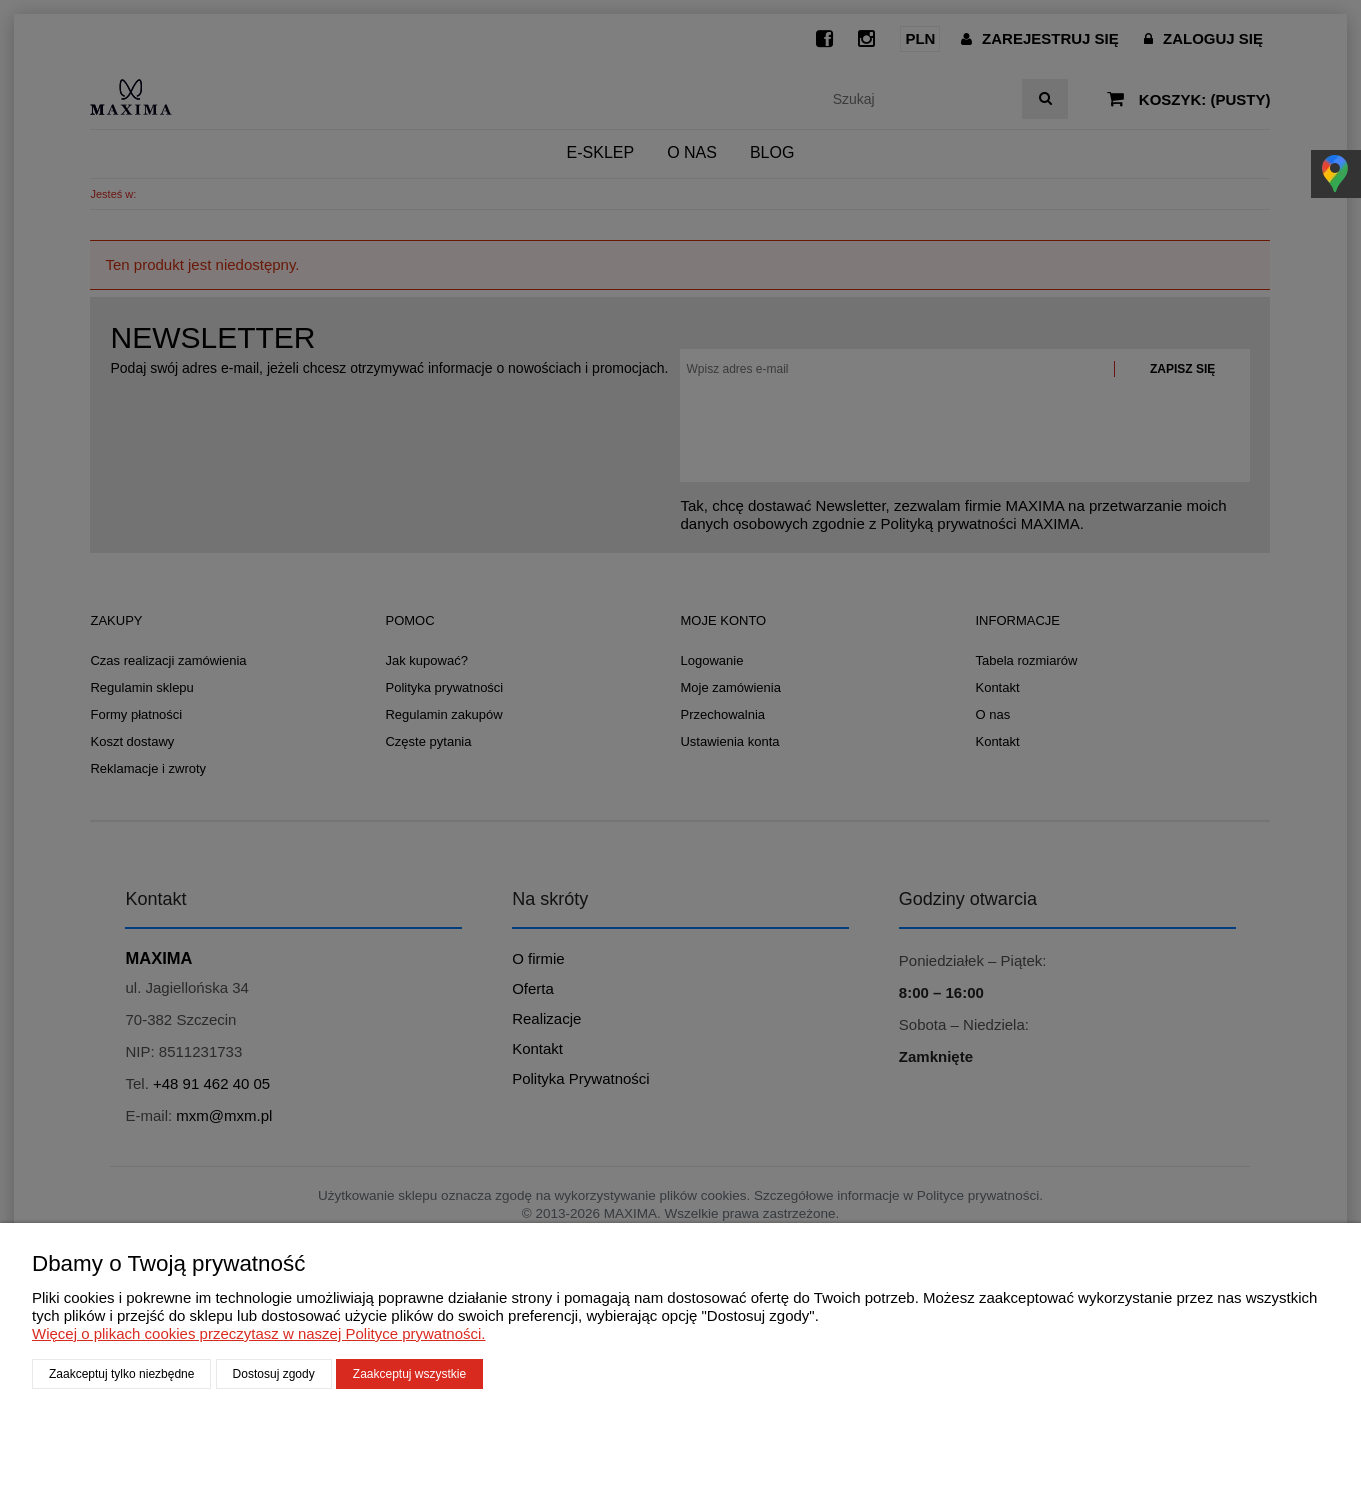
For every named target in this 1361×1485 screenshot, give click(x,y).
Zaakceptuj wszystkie (409, 1374)
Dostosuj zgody (274, 1374)
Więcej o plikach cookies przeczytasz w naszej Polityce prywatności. (259, 1333)
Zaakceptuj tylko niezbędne (121, 1374)
